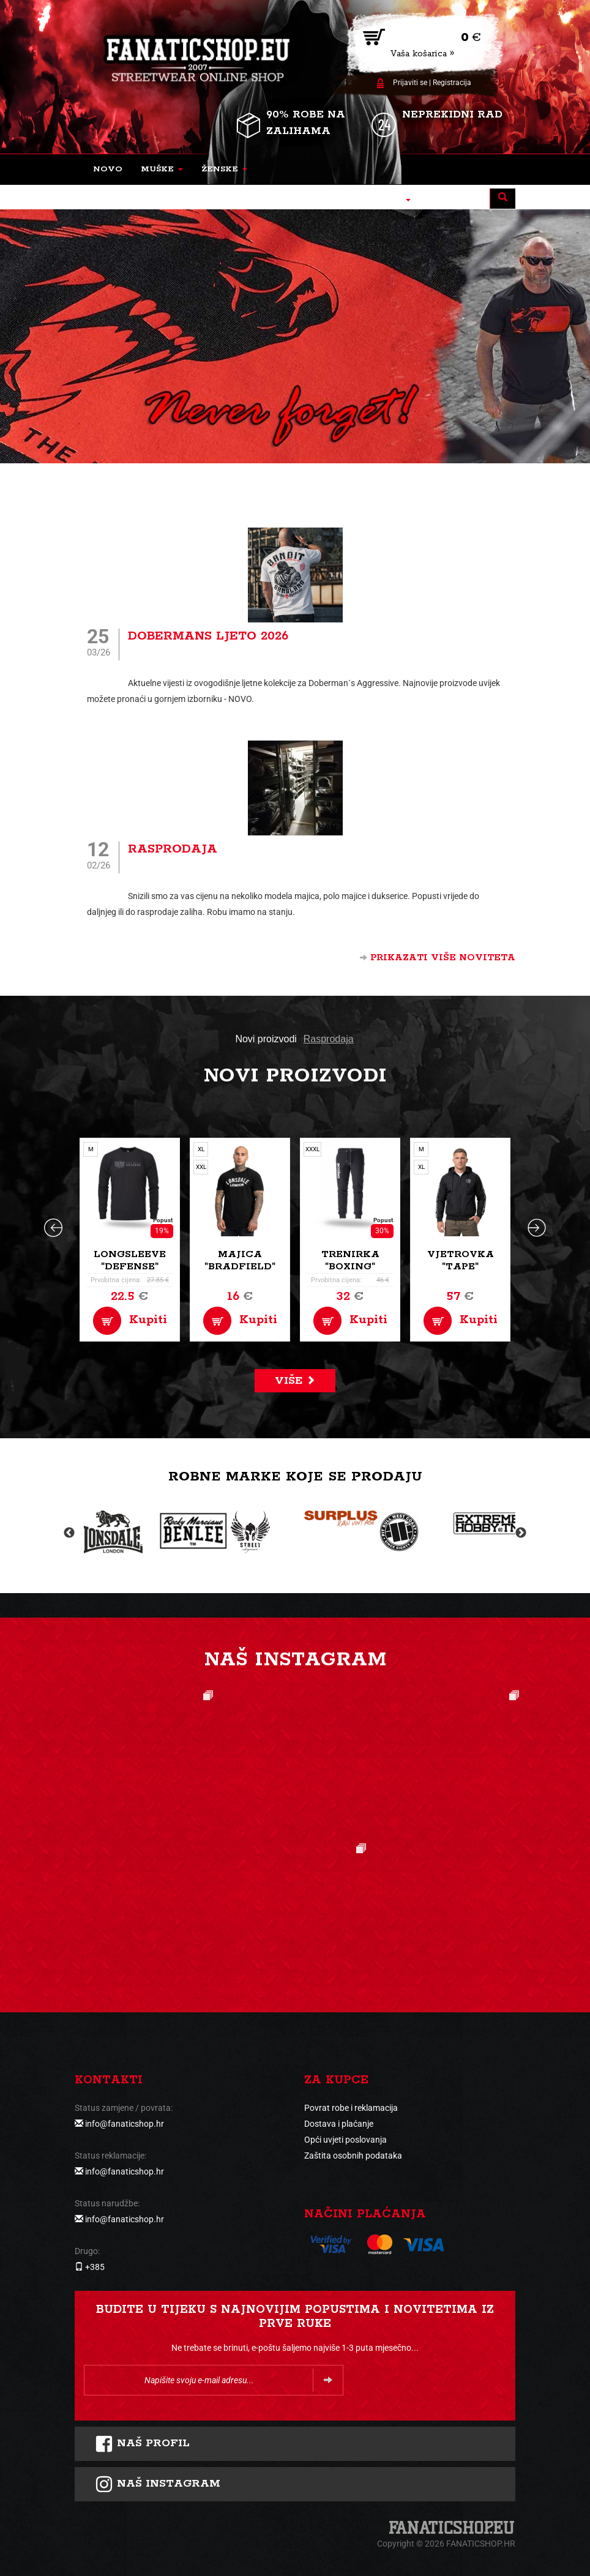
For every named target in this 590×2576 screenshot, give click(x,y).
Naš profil (142, 2444)
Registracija (452, 82)
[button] (162, 169)
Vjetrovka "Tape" (460, 1260)
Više (295, 1380)
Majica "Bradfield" (239, 1260)
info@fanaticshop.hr (124, 2124)
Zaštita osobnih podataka (353, 2155)
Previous (69, 1533)
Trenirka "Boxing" (350, 1260)
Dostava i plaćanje (338, 2124)
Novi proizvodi (265, 1039)
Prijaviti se (410, 82)
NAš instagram (157, 2484)
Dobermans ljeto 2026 (208, 636)
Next (521, 1533)
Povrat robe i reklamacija (351, 2108)
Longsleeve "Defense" (130, 1260)
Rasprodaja (172, 849)
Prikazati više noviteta (437, 957)
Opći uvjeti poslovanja (345, 2140)
